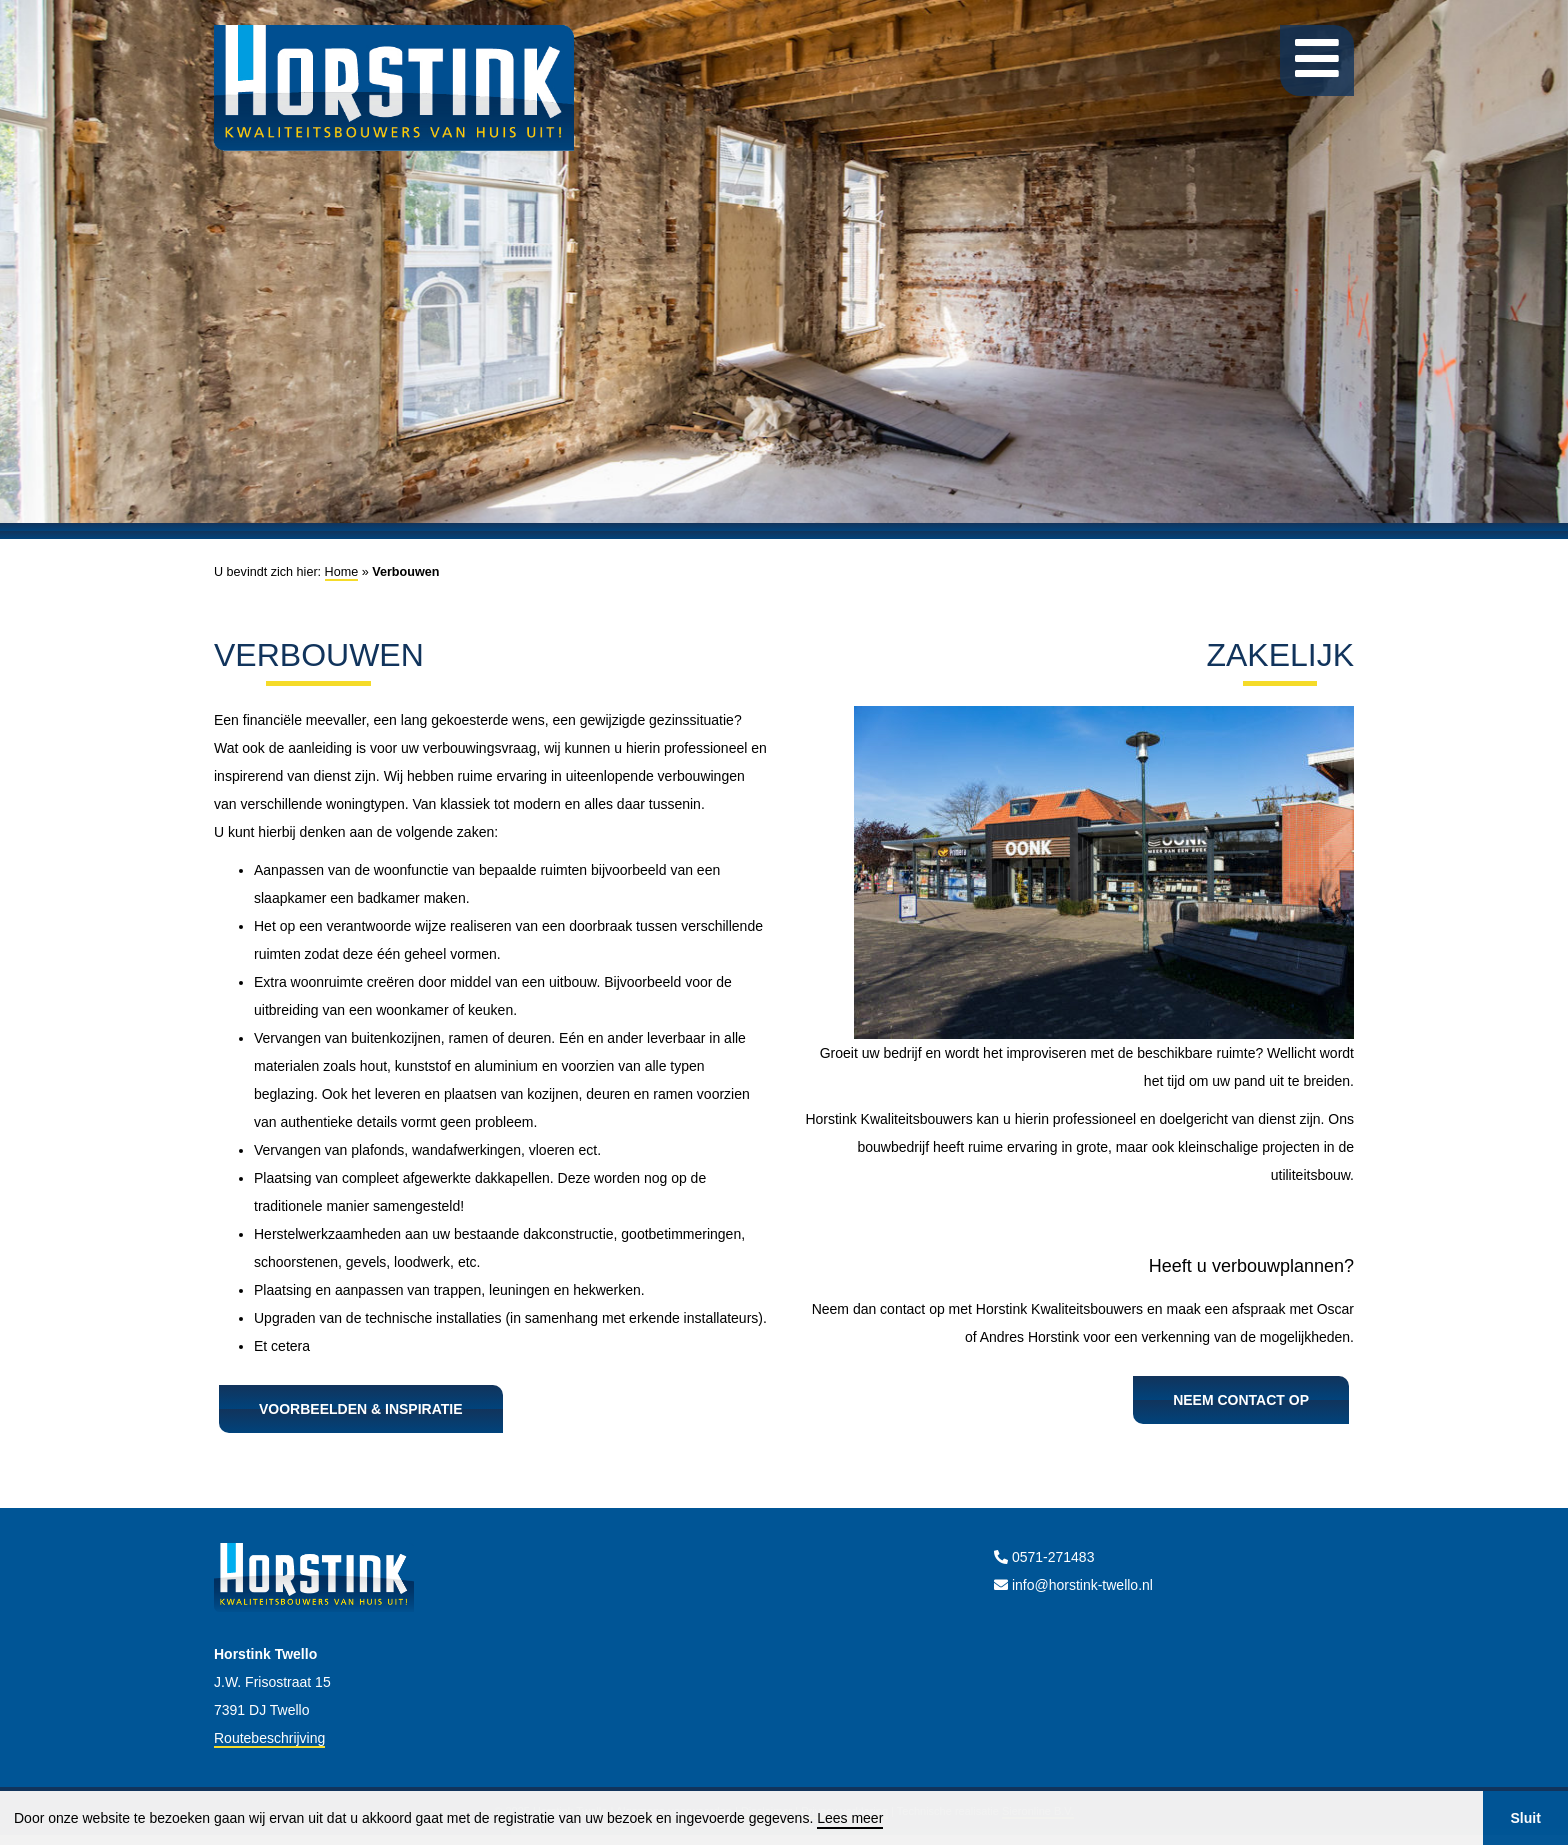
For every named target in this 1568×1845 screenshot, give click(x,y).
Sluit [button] (1525, 1818)
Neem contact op (1241, 1400)
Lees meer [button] (850, 1818)
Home (342, 572)
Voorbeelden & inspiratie (361, 1409)
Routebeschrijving (269, 1738)
